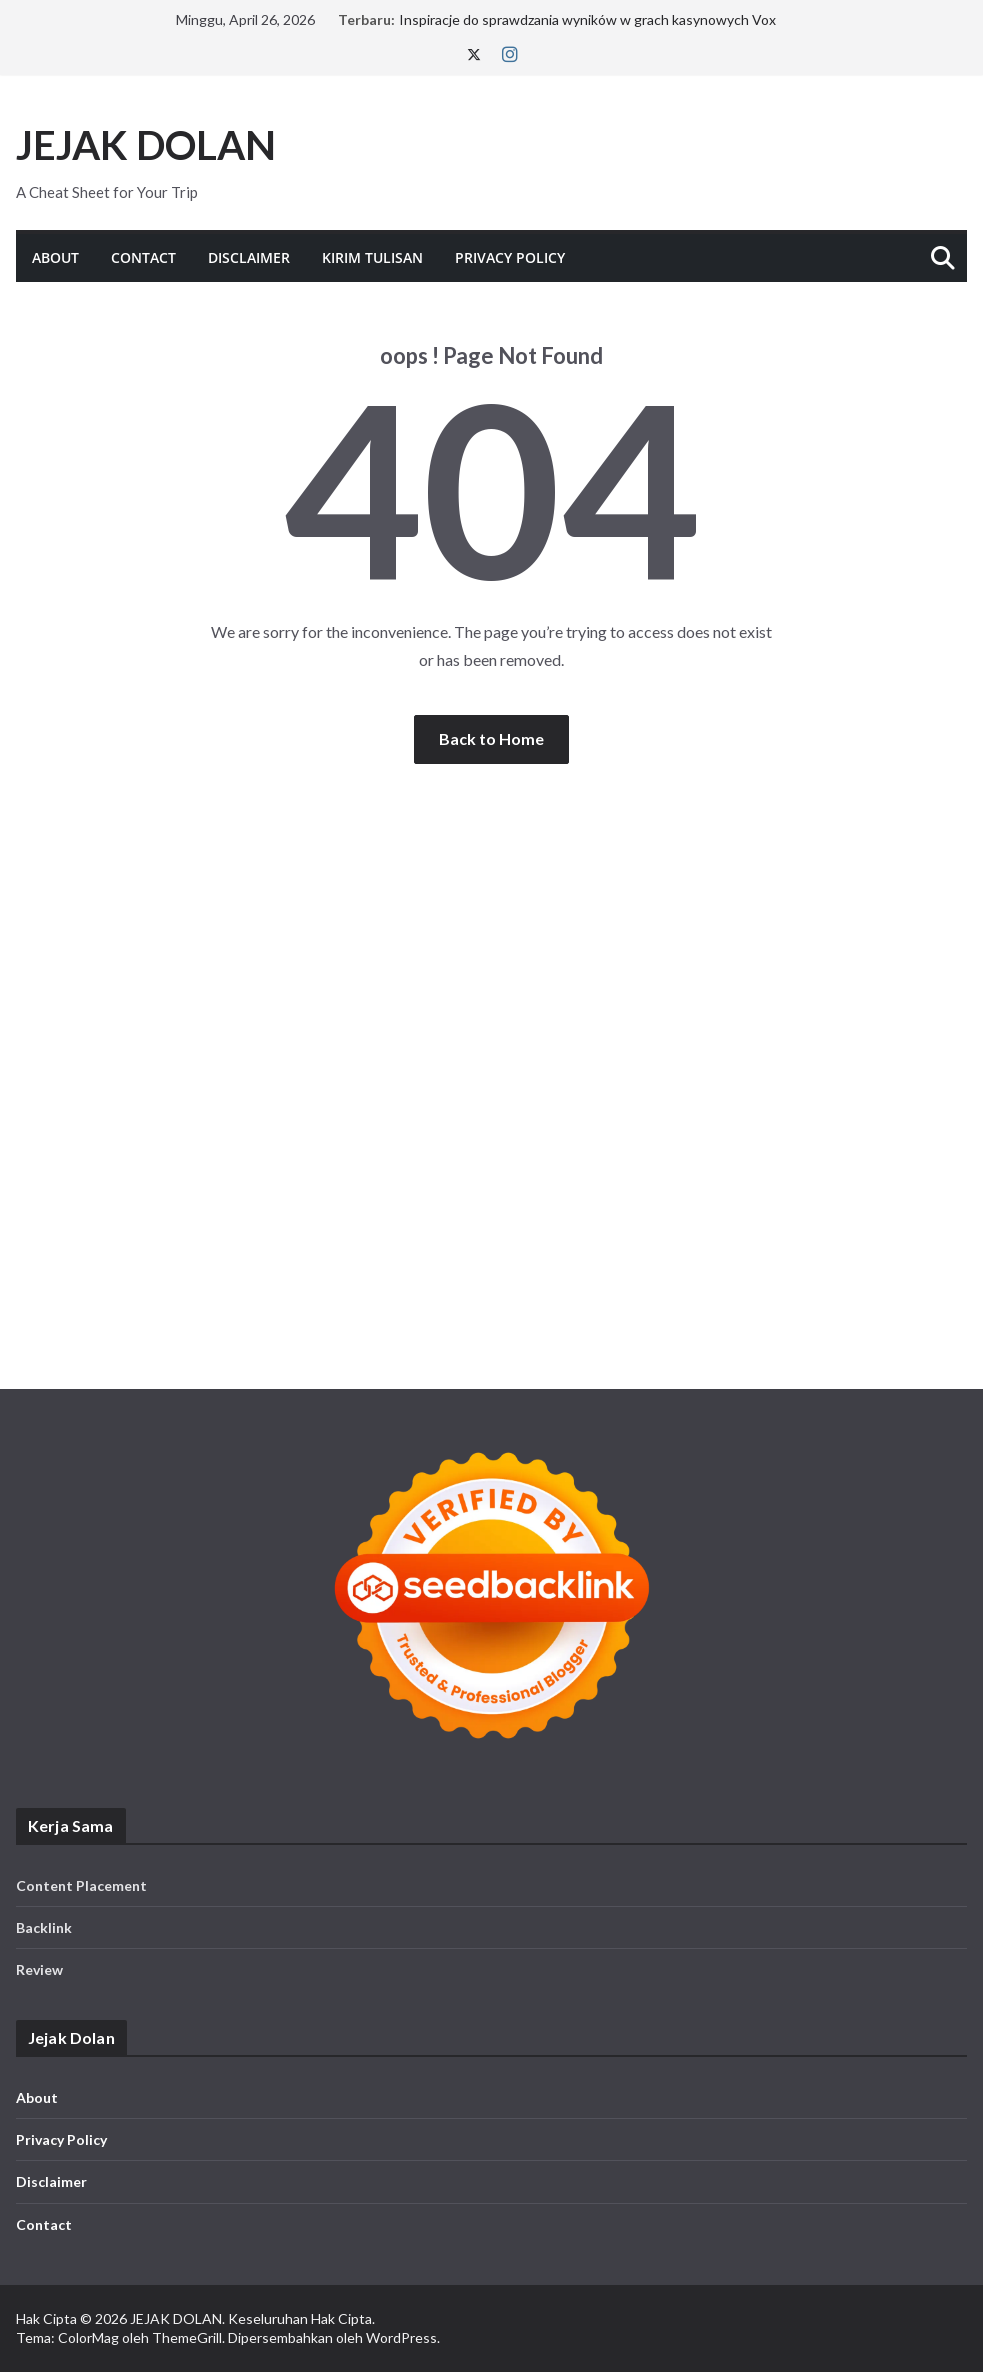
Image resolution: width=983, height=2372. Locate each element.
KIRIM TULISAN (372, 257)
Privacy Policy (510, 257)
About (55, 257)
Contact (143, 257)
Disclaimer (249, 257)
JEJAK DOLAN (146, 145)
